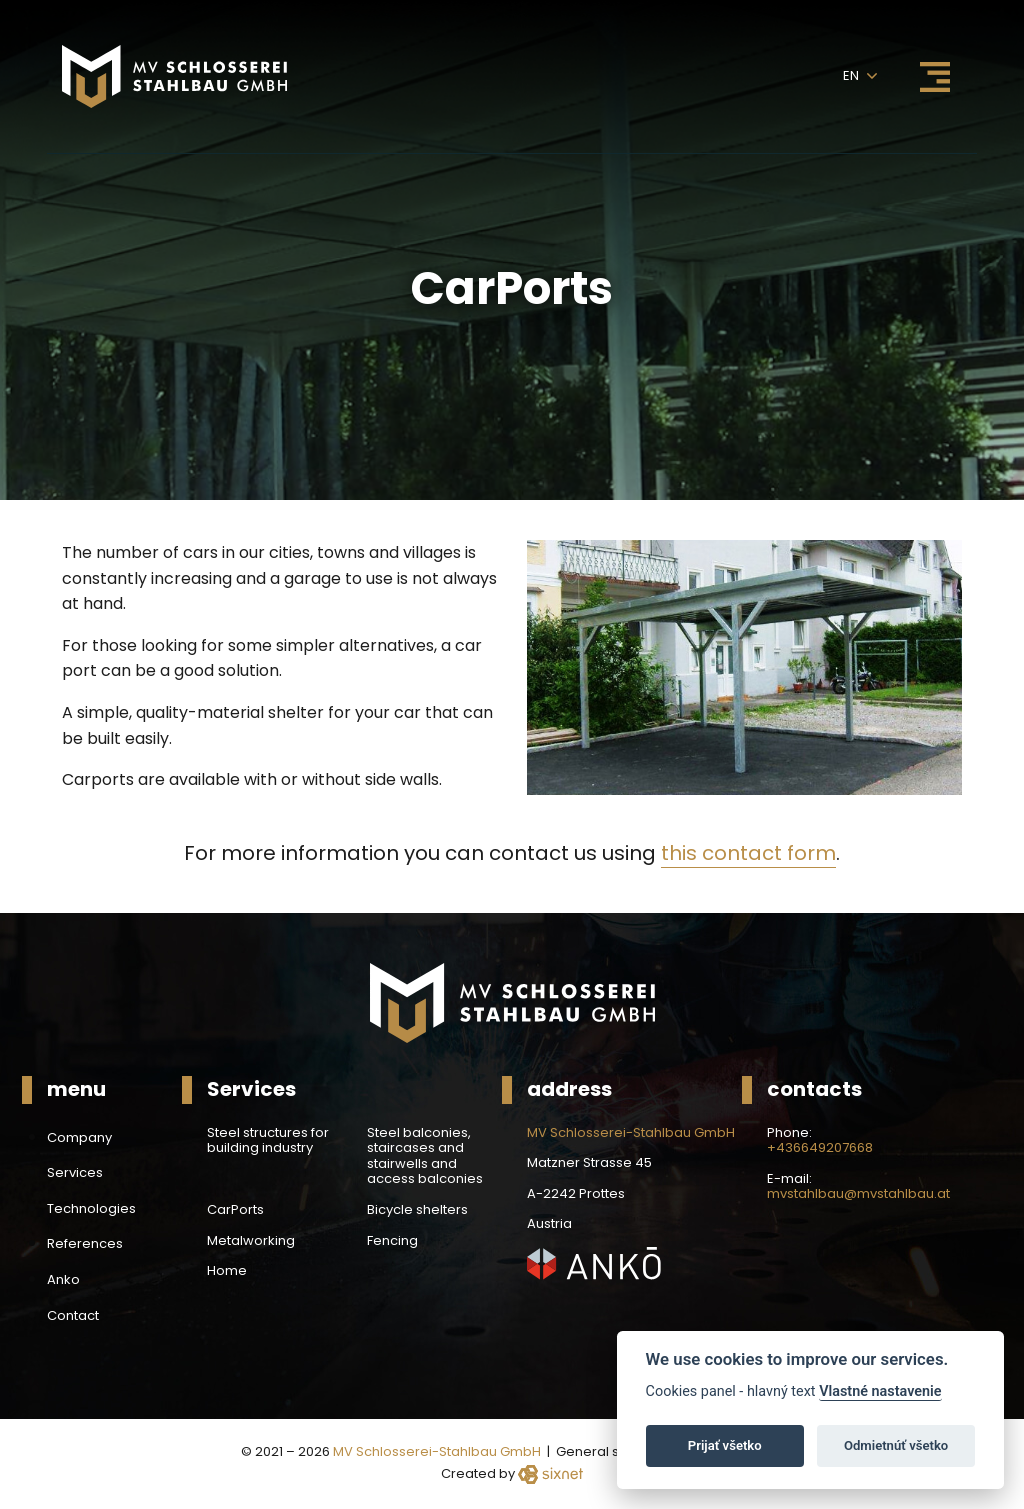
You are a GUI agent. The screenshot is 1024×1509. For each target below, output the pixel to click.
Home (227, 1271)
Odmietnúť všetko (896, 1445)
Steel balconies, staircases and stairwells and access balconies (425, 1156)
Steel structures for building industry (268, 1140)
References (85, 1244)
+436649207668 (820, 1148)
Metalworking (251, 1241)
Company (79, 1138)
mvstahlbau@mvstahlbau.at (858, 1194)
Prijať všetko (725, 1445)
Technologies (91, 1209)
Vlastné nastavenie (880, 1391)
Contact (73, 1316)
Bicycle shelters (417, 1210)
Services (75, 1173)
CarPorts (235, 1210)
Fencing (392, 1241)
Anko (63, 1280)
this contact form (748, 853)
